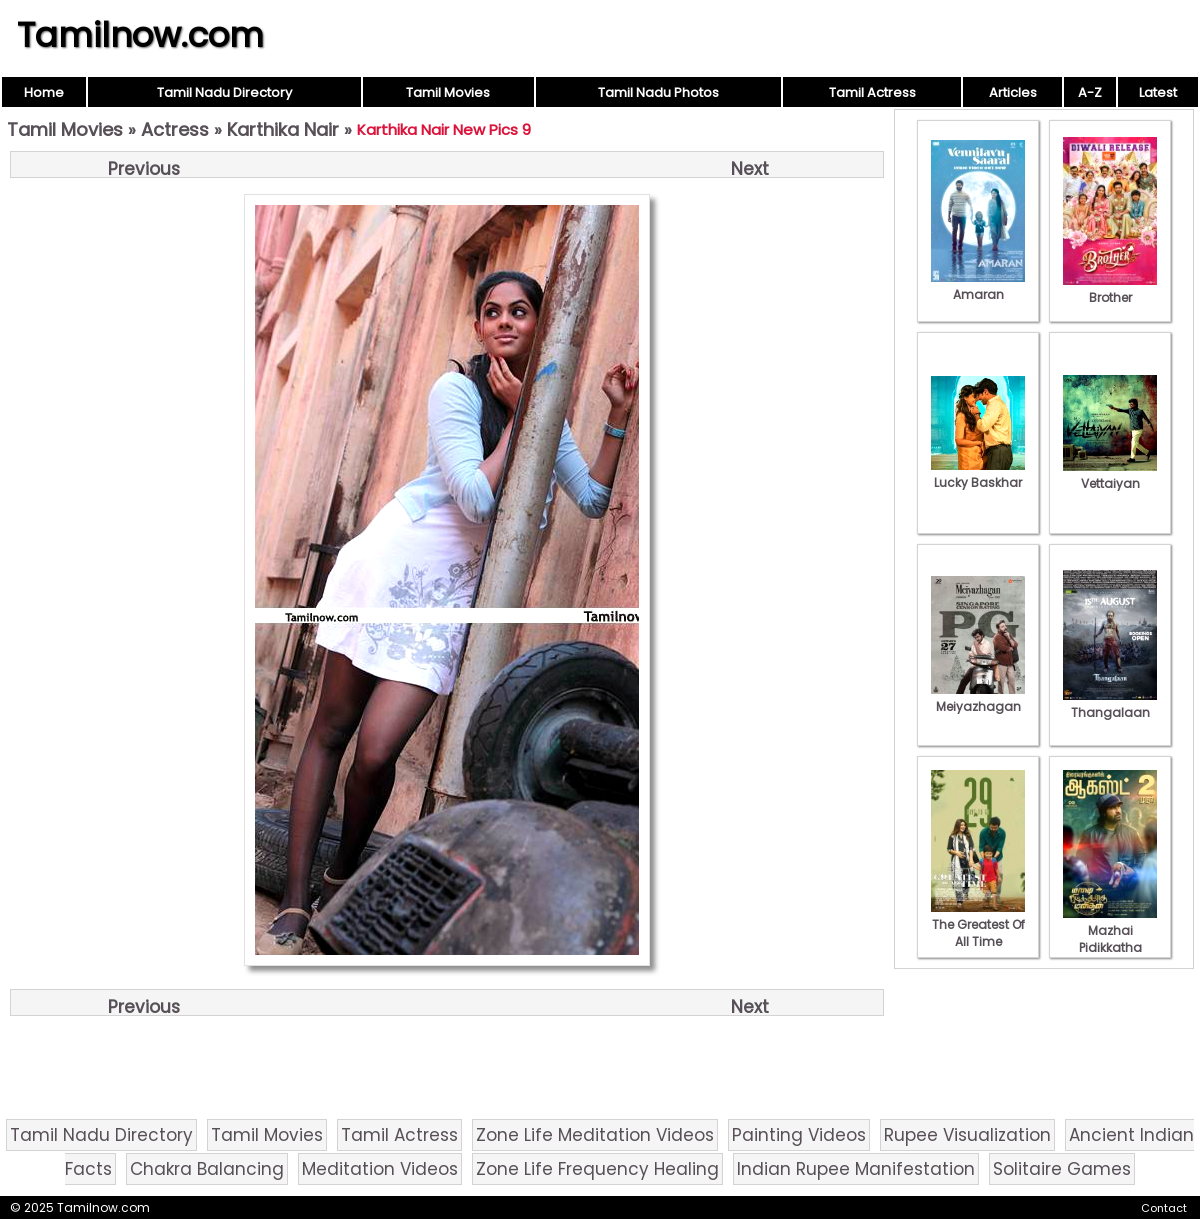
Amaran (978, 286)
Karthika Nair (283, 129)
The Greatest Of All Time (978, 924)
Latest (1158, 92)
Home (44, 92)
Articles (1013, 92)
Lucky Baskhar (978, 474)
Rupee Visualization (967, 1135)
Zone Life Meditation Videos (595, 1135)
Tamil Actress (872, 92)
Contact (1164, 1208)
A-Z (1090, 92)
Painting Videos (799, 1135)
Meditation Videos (380, 1169)
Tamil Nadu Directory (224, 92)
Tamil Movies (448, 92)
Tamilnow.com (140, 35)
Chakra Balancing (207, 1169)
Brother (1110, 289)
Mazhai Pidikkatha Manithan (1110, 939)
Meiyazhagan (978, 698)
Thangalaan (1110, 704)
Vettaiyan (1110, 475)
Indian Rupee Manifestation (856, 1169)
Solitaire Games (1062, 1169)
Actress (175, 129)
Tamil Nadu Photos (658, 92)
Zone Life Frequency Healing (597, 1169)
